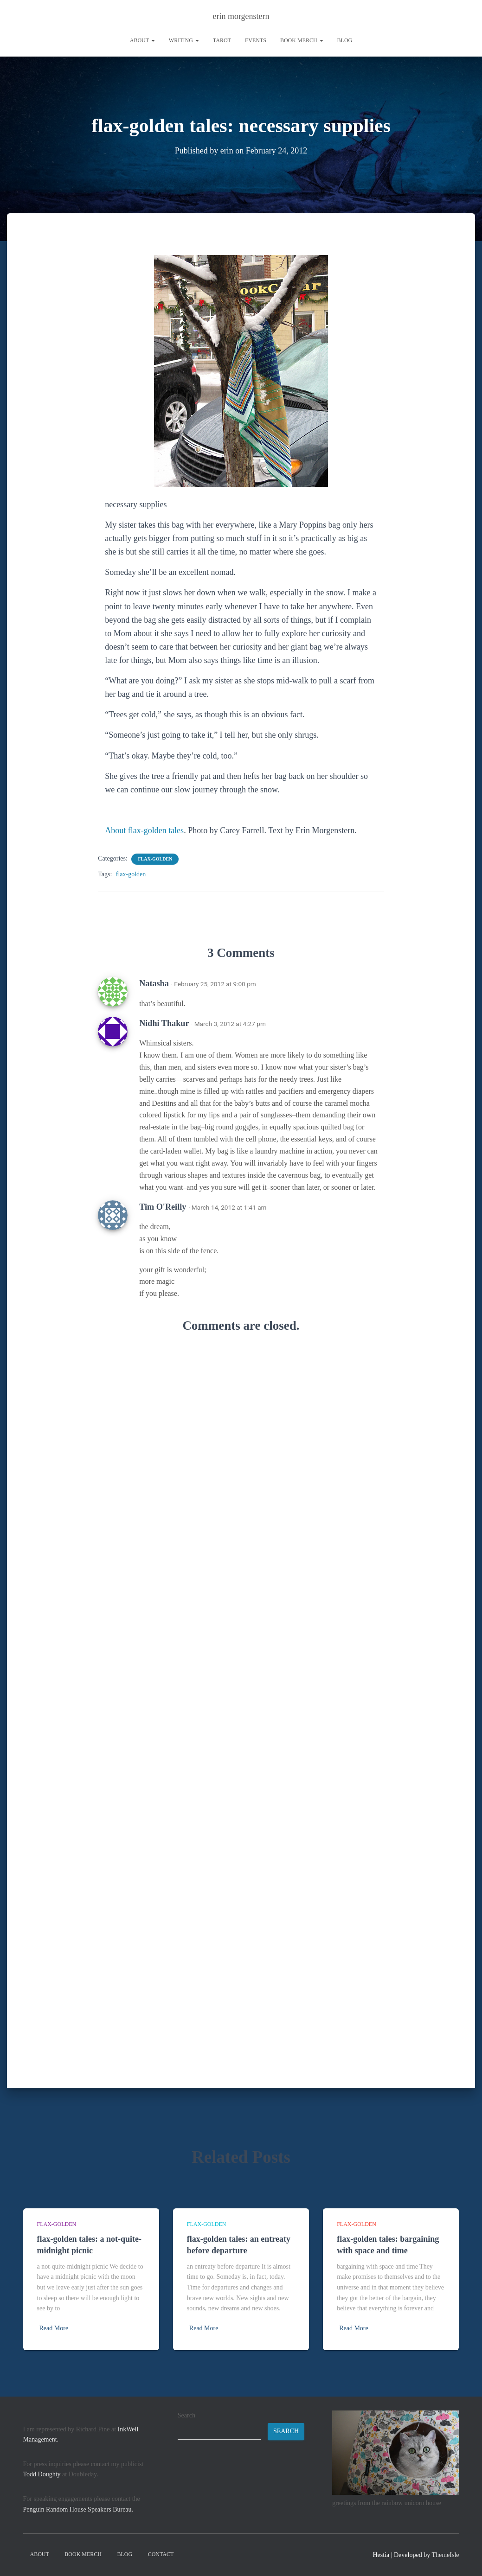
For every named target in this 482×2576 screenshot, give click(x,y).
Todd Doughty (42, 2474)
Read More (54, 2328)
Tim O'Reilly (162, 1206)
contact (161, 2554)
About (142, 40)
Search (186, 2415)
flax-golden (155, 858)
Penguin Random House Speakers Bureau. (78, 2509)
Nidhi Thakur (164, 1022)
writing (184, 40)
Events (255, 40)
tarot (222, 40)
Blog (345, 40)
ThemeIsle (445, 2554)
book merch (301, 40)
